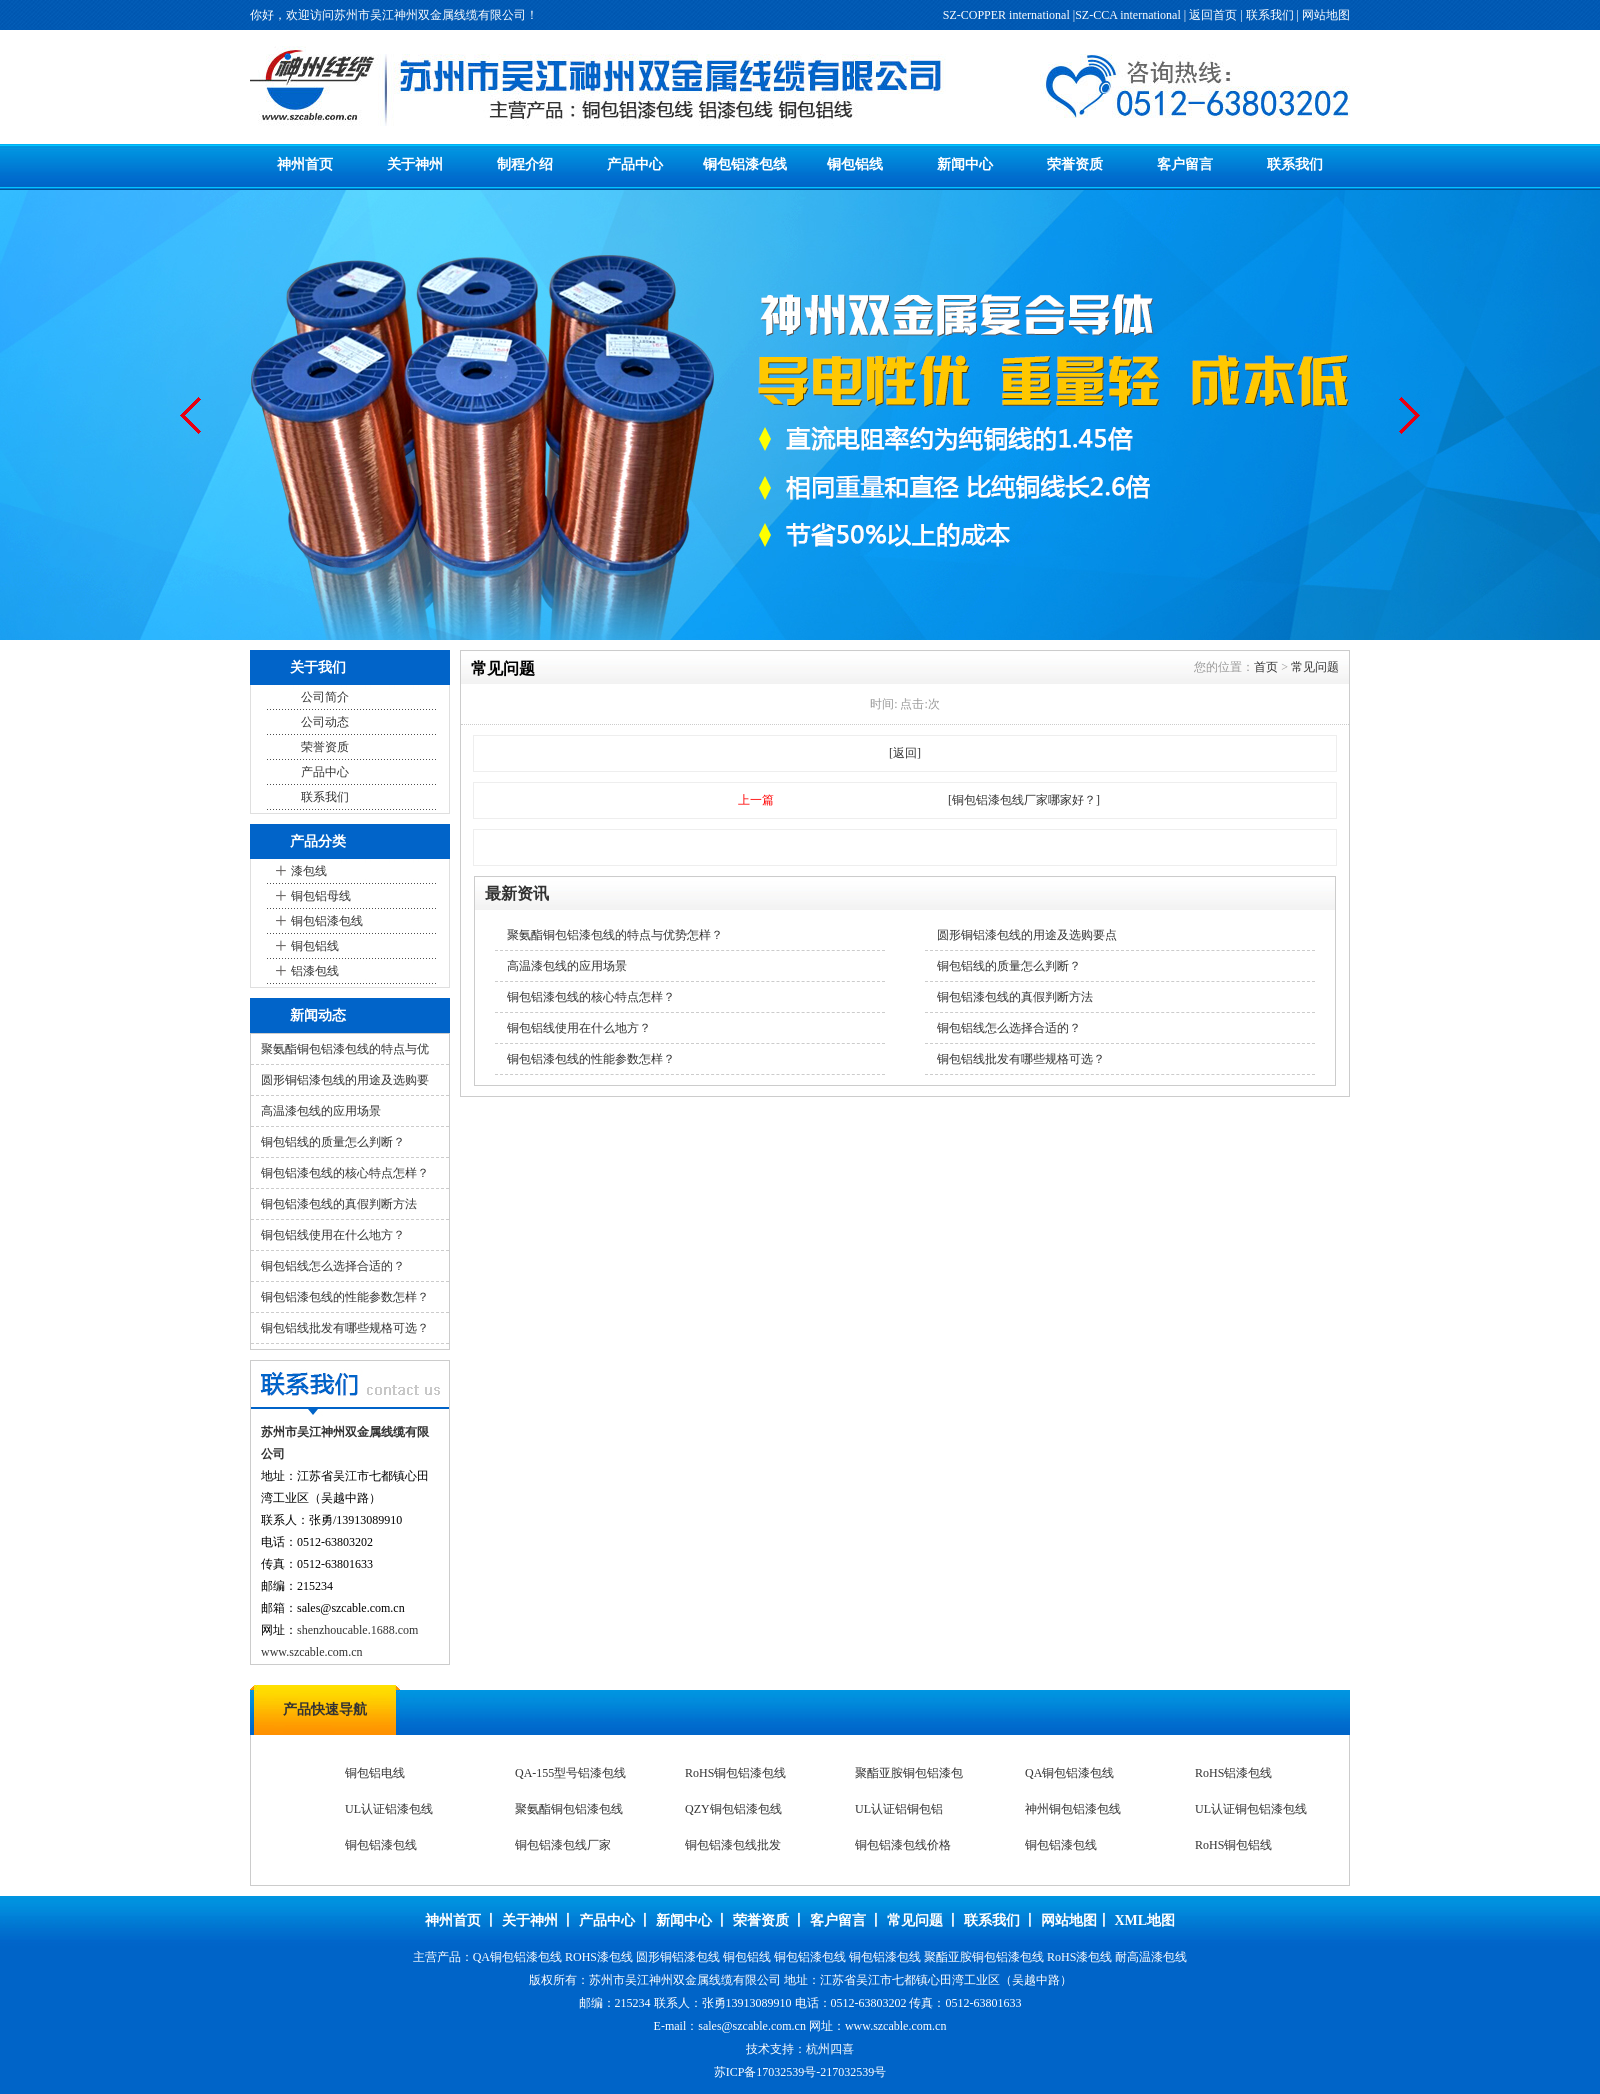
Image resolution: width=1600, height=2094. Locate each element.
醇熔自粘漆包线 (727, 1773)
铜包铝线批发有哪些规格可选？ (345, 1328)
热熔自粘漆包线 (897, 1773)
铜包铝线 (855, 164)
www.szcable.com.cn (312, 1652)
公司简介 (325, 697)
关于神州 (415, 164)
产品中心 (635, 164)
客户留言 (1185, 164)
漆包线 (309, 871)
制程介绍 (525, 164)
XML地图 (1144, 1920)
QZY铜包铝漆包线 (563, 1845)
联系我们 (1270, 15)
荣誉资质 (1075, 164)
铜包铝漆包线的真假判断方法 (339, 1204)
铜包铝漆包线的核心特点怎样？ (345, 1173)
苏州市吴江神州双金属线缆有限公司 (685, 1980)
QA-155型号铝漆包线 (400, 1809)
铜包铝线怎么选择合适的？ (333, 1266)
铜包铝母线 (321, 896)
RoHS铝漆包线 (1063, 1809)
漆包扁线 (369, 1773)
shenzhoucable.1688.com (357, 1630)
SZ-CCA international (1128, 15)
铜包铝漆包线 (745, 164)
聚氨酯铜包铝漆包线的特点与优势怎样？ (615, 935)
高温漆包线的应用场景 (321, 1111)
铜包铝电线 (1225, 1773)
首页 (1266, 667)
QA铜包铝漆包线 (899, 1809)
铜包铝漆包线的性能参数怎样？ (345, 1297)
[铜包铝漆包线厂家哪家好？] (1024, 800)
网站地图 (1326, 15)
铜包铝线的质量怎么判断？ (333, 1142)
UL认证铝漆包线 (1239, 1809)
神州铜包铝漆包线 (903, 1845)
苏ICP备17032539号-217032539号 (800, 2072)
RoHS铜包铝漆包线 (565, 1809)
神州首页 (305, 164)
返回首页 (1213, 15)
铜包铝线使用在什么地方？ (333, 1235)
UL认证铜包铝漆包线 (1081, 1845)
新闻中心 (965, 164)
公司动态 (325, 722)
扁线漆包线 (545, 1773)
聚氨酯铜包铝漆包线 (399, 1845)
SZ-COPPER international (1006, 15)
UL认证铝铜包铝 (729, 1845)
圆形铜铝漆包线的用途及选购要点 (1027, 935)
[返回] (905, 753)
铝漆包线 (315, 971)
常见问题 (1315, 667)
